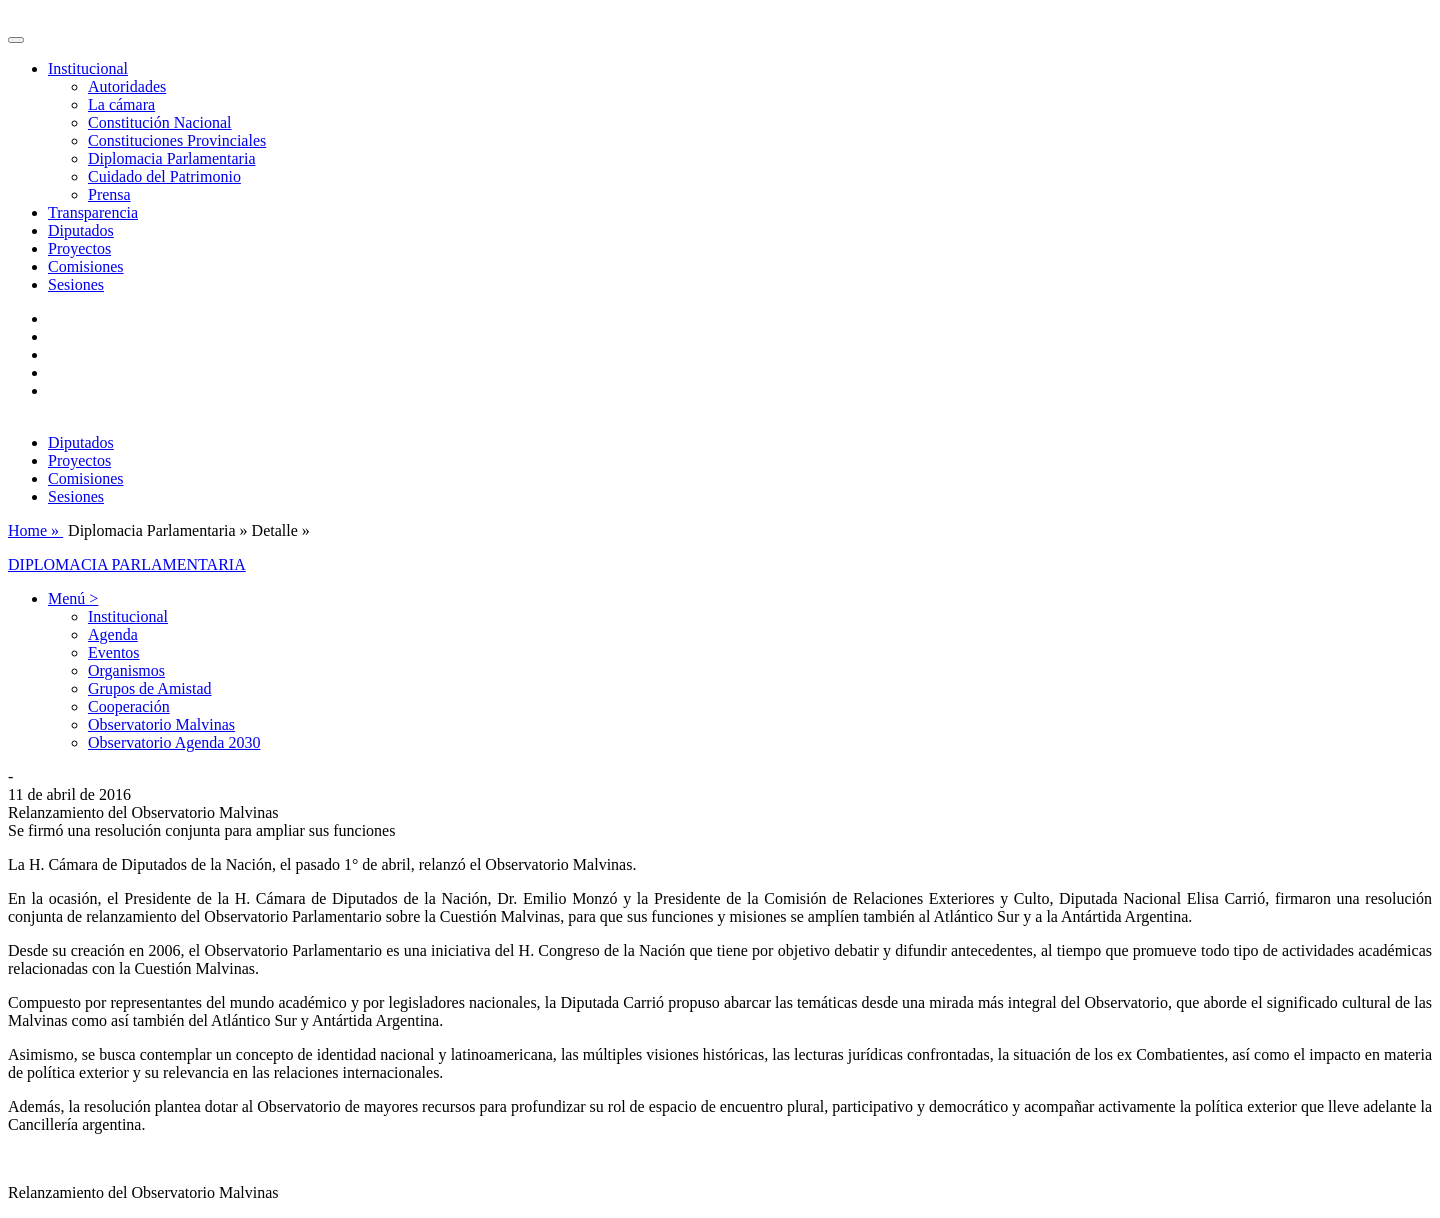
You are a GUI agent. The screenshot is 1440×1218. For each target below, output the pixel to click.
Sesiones (76, 284)
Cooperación (129, 706)
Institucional (128, 616)
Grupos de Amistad (150, 688)
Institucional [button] (88, 68)
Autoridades (127, 86)
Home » (35, 530)
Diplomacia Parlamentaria (171, 158)
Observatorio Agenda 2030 (174, 742)
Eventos (114, 652)
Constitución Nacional (160, 122)
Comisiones (86, 266)
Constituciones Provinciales (177, 140)
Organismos (126, 670)
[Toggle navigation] (16, 40)
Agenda (113, 634)
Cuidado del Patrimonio (164, 176)
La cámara (121, 104)
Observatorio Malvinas (161, 724)
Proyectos (79, 248)
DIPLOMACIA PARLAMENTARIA (127, 564)
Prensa (109, 194)
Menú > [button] (73, 598)
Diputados (81, 230)
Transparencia (93, 212)
